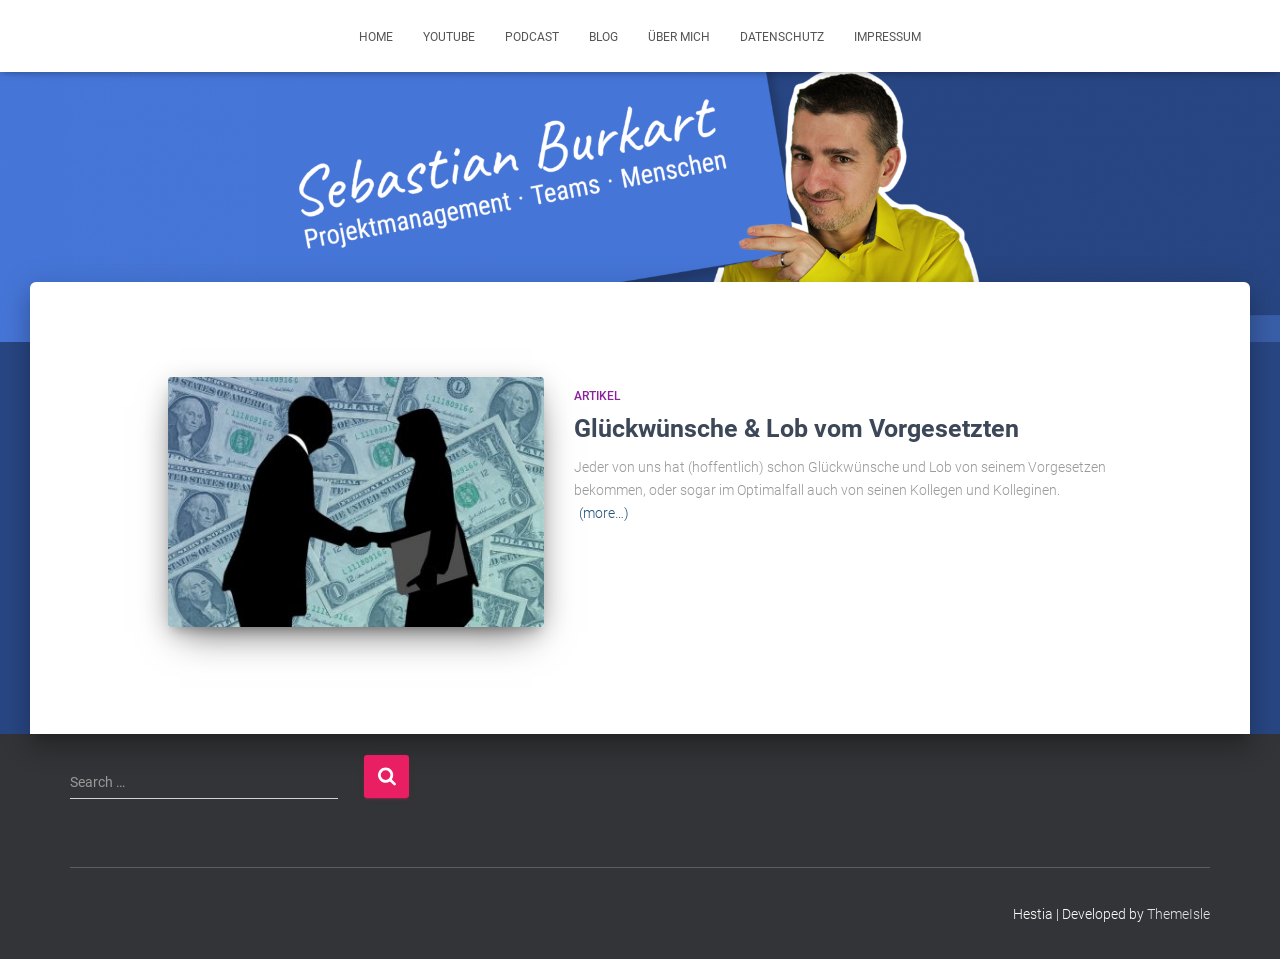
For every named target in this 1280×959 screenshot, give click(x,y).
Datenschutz (782, 37)
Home (376, 37)
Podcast (532, 37)
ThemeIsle (1178, 914)
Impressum (887, 37)
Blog (603, 37)
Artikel (597, 396)
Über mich (679, 37)
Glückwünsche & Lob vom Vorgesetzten (796, 428)
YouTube (449, 37)
